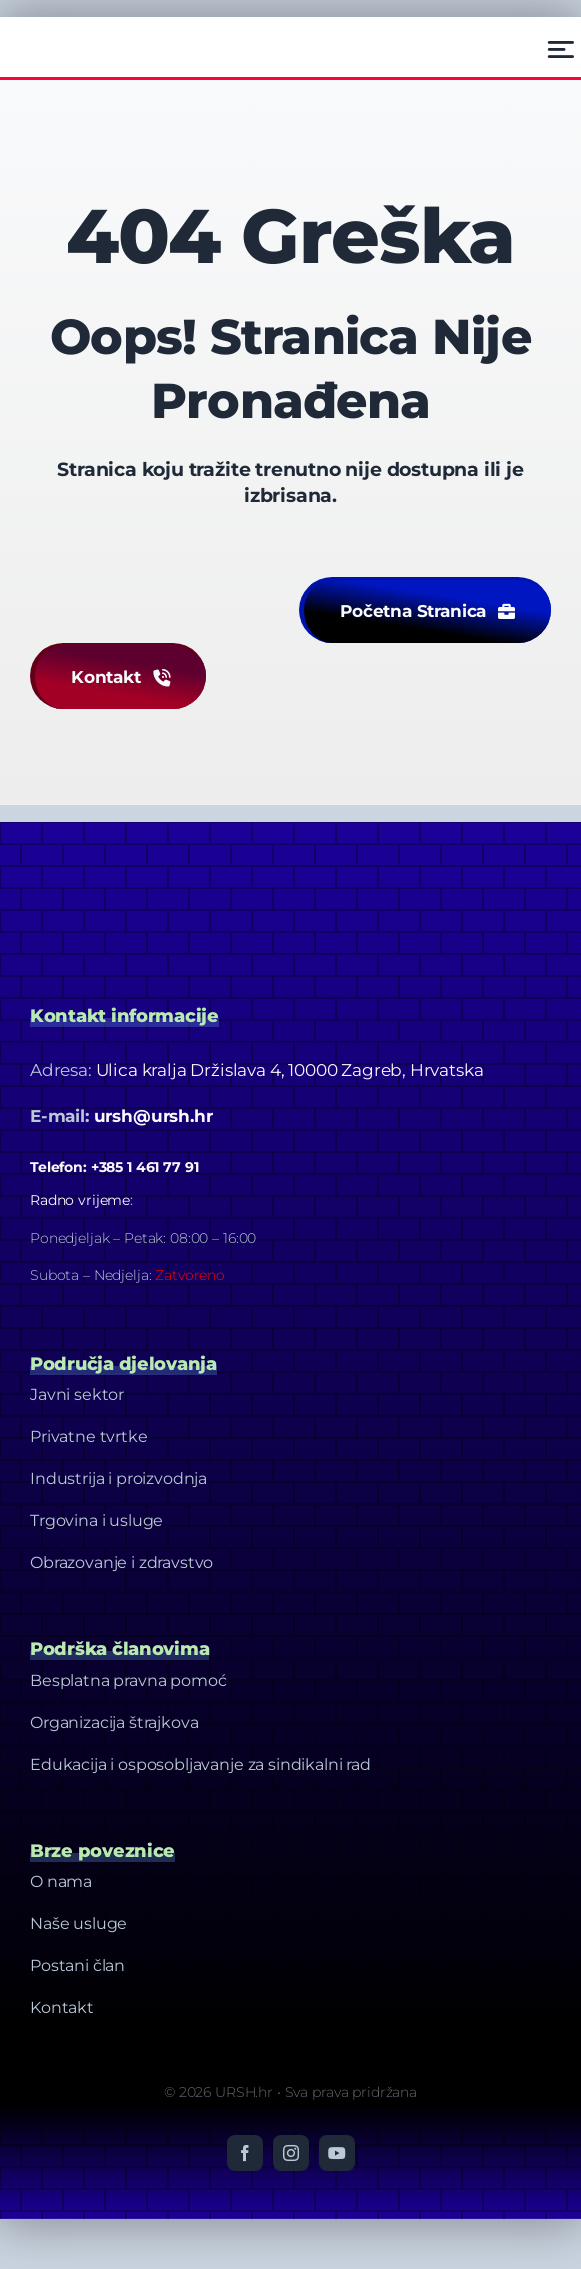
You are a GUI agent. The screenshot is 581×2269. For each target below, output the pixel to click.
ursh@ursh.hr (153, 1116)
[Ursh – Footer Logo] (81, 35)
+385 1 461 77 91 (145, 1167)
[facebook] (245, 2153)
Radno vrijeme (80, 1200)
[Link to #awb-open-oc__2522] (561, 49)
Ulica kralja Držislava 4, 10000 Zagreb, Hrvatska (290, 1070)
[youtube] (337, 2153)
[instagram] (291, 2153)
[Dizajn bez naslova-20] (180, 862)
